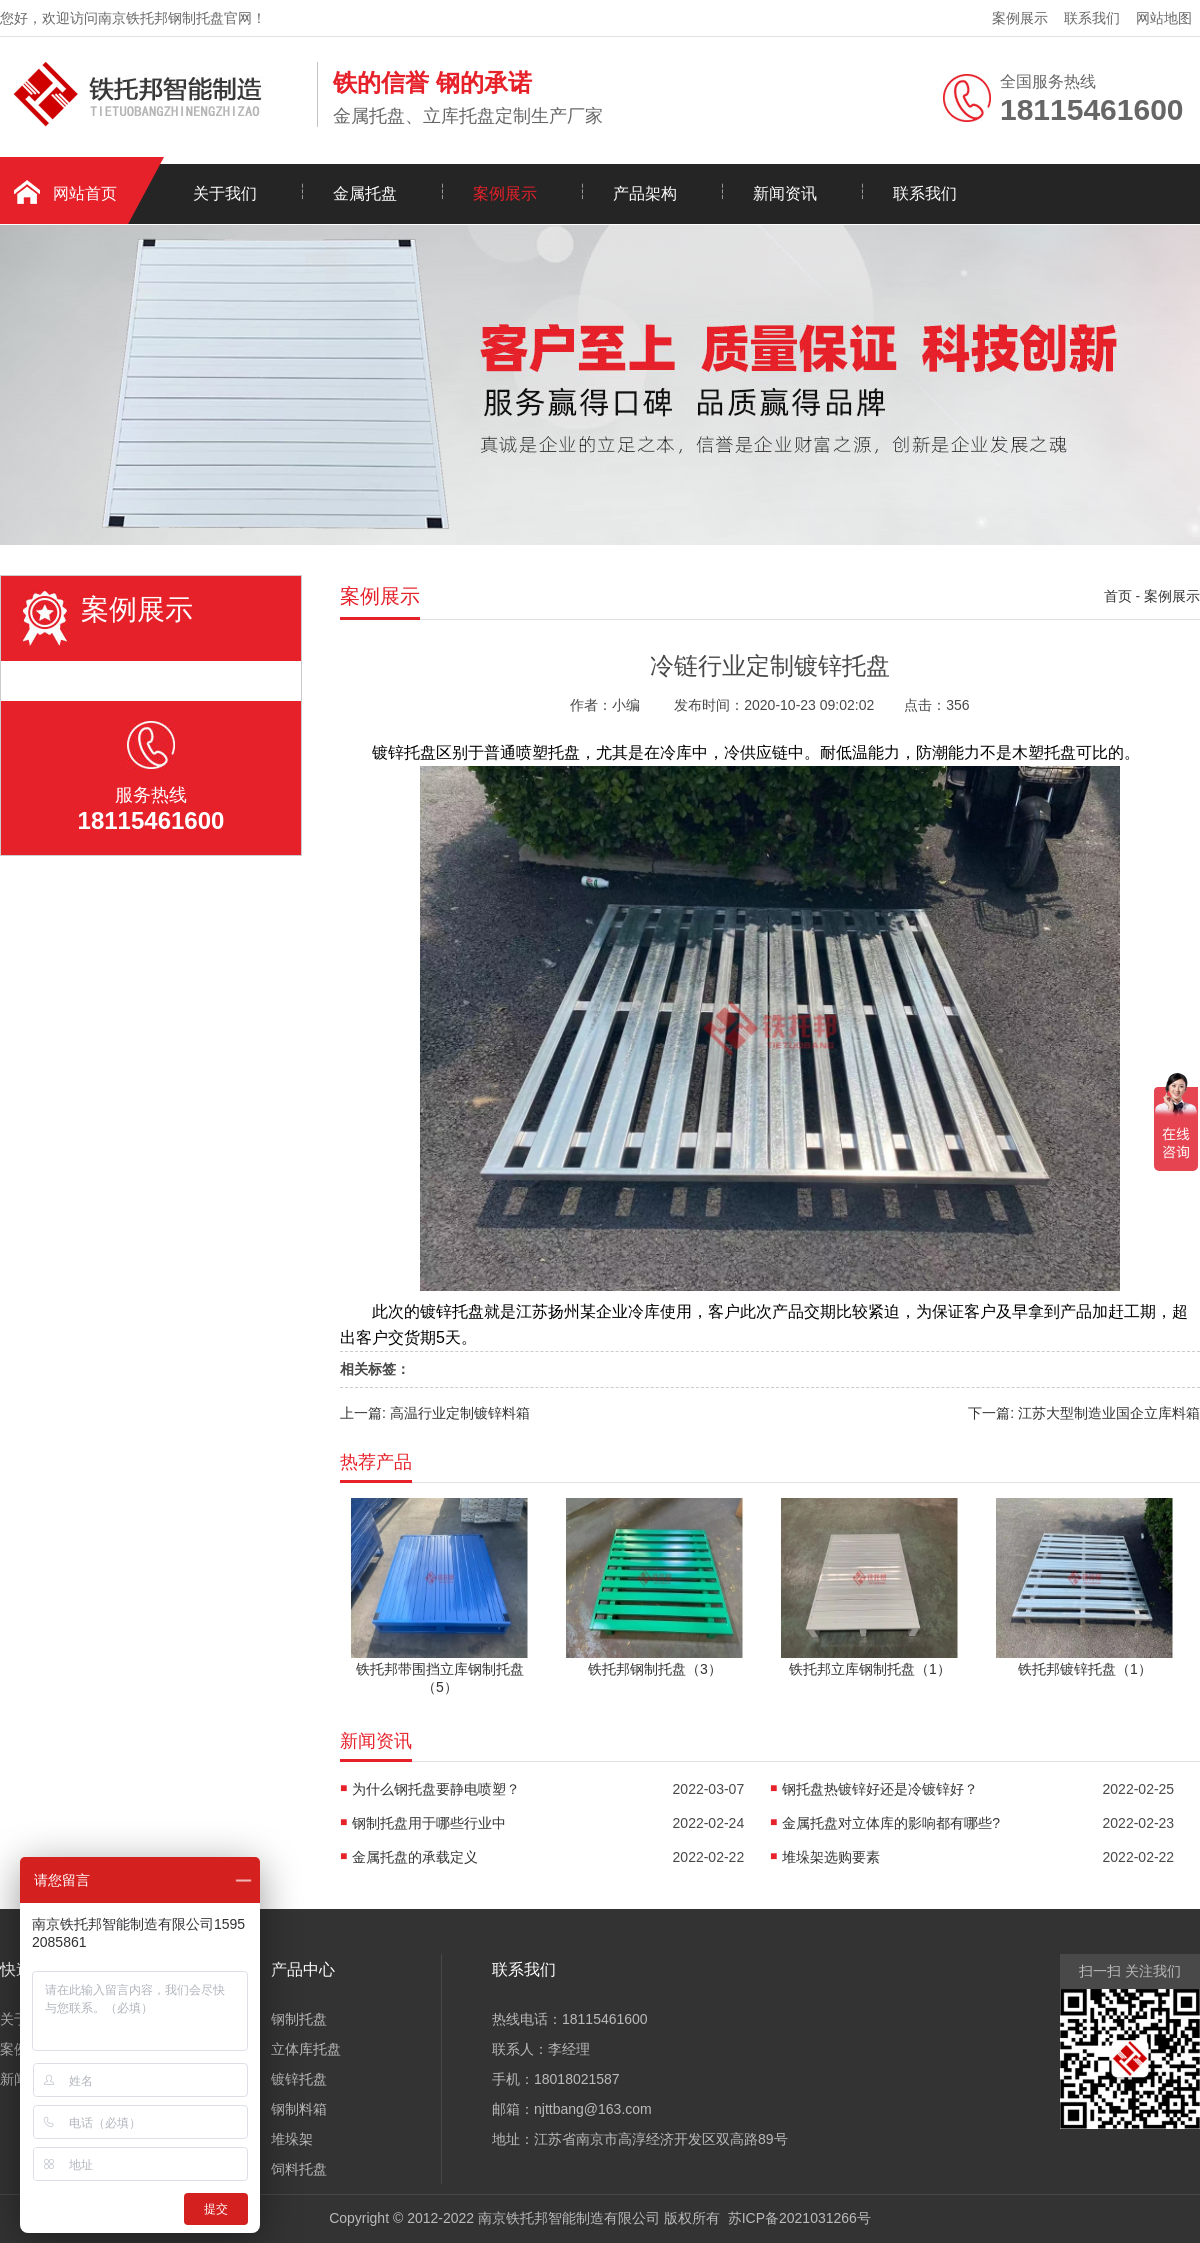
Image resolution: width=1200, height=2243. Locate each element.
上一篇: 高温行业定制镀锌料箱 (435, 1413)
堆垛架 (292, 2139)
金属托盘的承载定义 (415, 1857)
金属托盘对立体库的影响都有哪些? (891, 1823)
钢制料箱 (299, 2109)
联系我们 (1092, 18)
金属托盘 (365, 193)
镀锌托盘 (299, 2079)
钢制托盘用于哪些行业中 (429, 1823)
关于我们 (225, 193)
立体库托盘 (306, 2049)
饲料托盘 (299, 2169)
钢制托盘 (299, 2019)
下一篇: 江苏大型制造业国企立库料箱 (1084, 1413)
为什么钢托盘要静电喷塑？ (436, 1789)
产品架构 (645, 193)
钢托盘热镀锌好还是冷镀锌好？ (880, 1789)
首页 (1118, 596)
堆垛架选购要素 (831, 1857)
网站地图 (1164, 18)
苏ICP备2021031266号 (799, 2218)
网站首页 (85, 193)
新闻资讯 (785, 193)
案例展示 (1020, 18)
